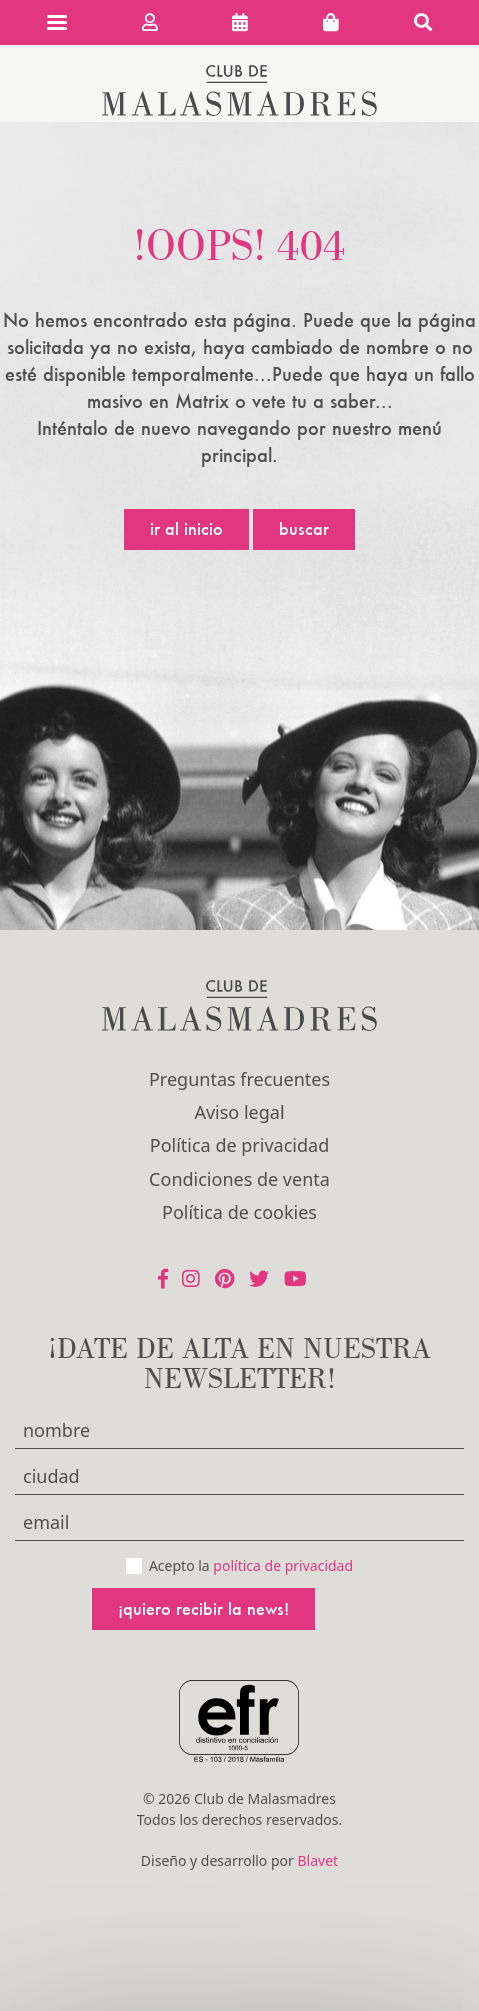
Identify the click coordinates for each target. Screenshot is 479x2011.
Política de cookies (239, 1212)
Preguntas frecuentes (239, 1079)
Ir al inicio (186, 528)
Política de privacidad (239, 1145)
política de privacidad (283, 1565)
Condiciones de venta (239, 1179)
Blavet (317, 1860)
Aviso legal (239, 1112)
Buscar (304, 528)
